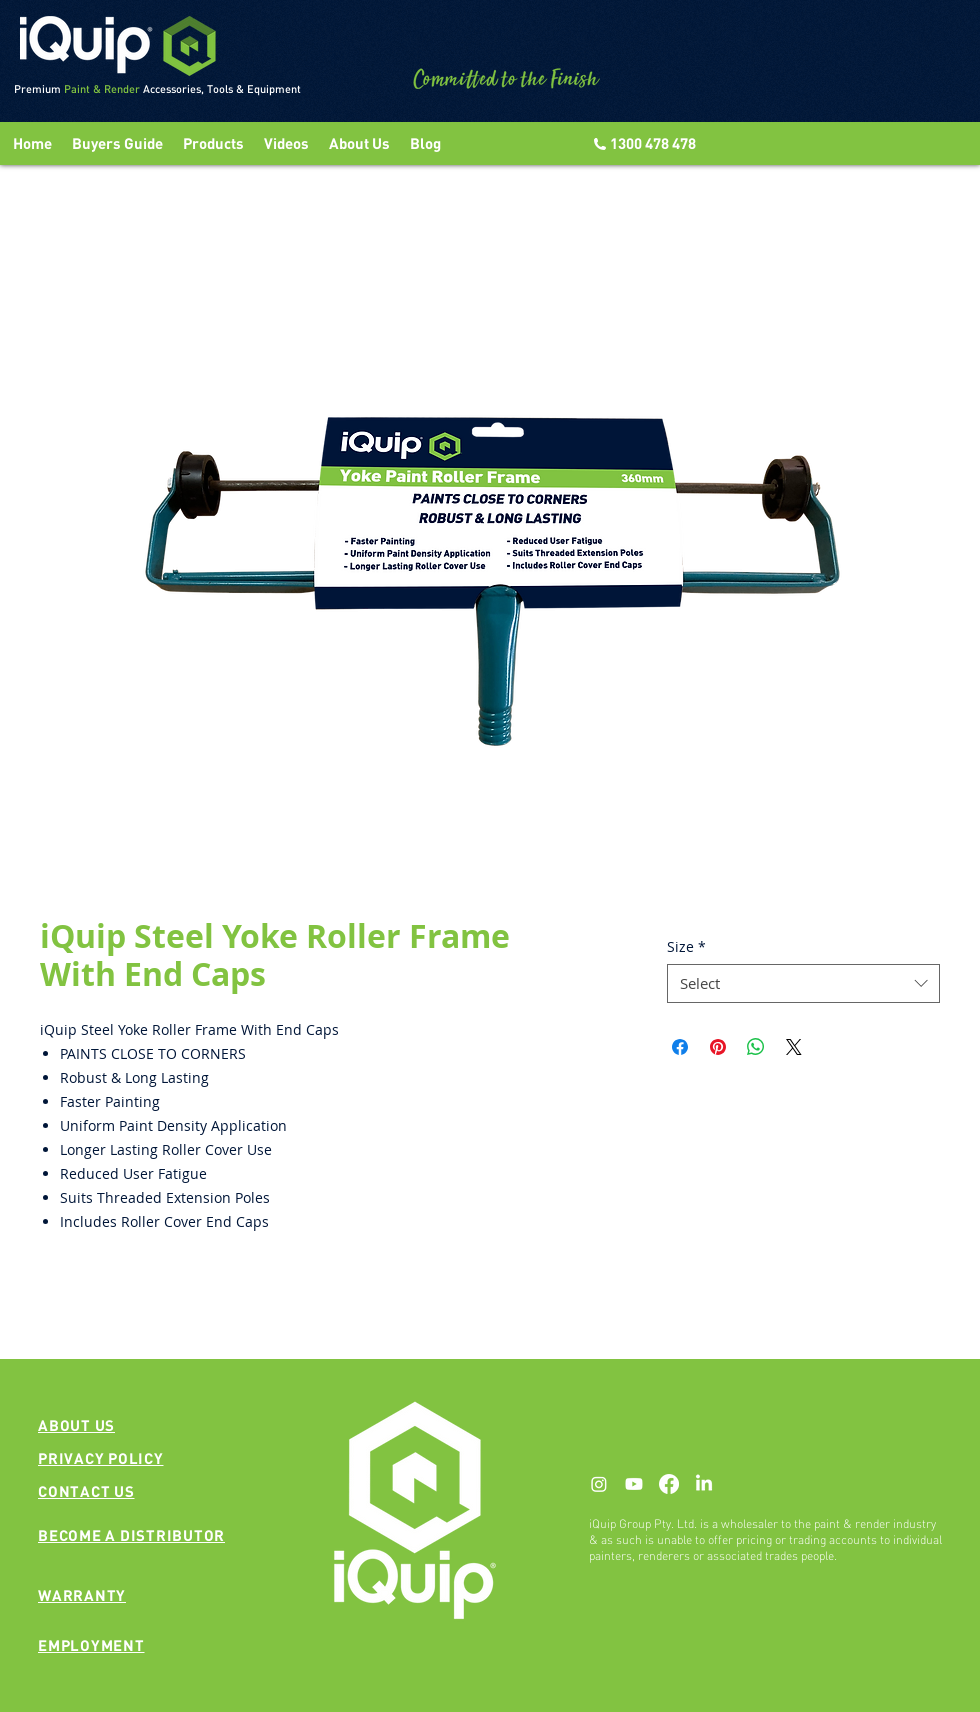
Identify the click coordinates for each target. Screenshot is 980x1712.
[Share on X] (794, 1047)
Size (686, 946)
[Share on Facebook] (680, 1047)
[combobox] (803, 983)
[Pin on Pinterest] (718, 1047)
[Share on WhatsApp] (756, 1047)
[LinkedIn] (704, 1484)
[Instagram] (599, 1484)
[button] (286, 143)
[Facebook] (669, 1484)
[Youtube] (634, 1484)
